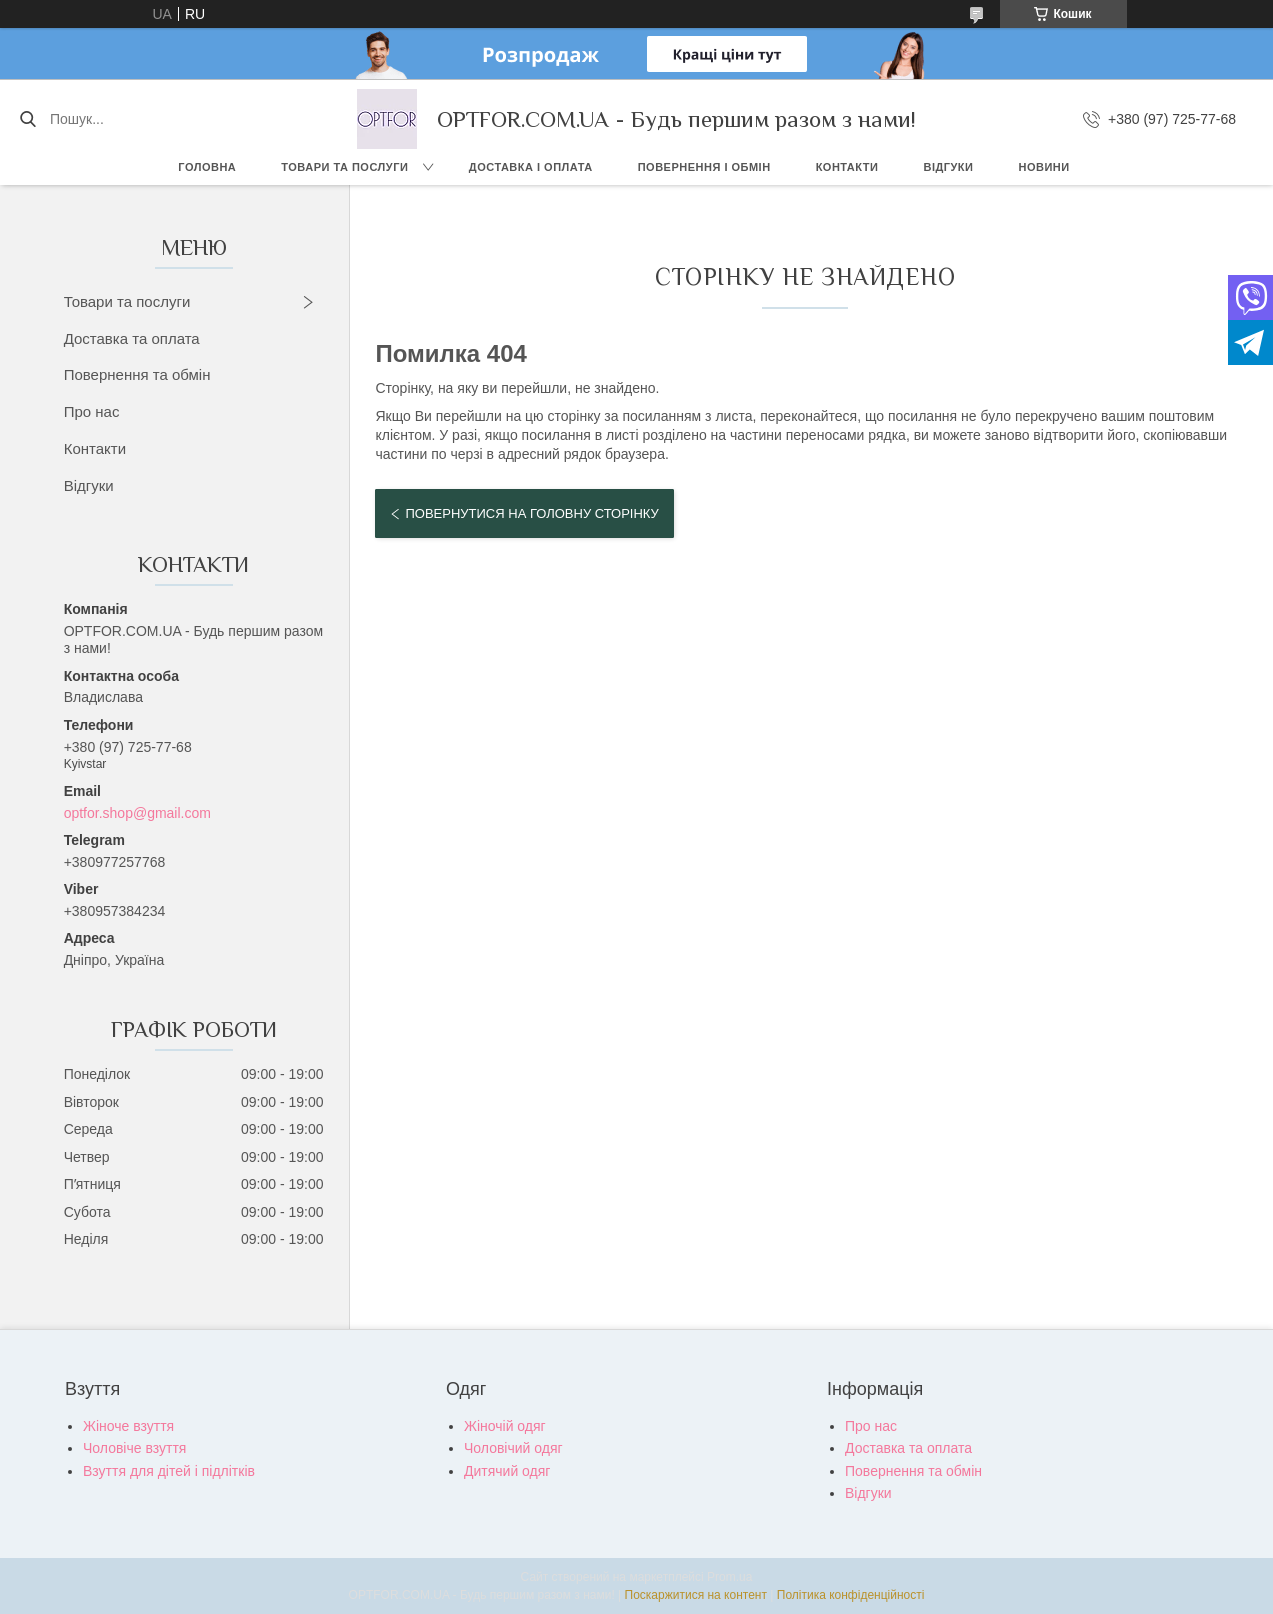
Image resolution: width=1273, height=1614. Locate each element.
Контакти (847, 167)
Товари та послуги (344, 167)
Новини (1043, 167)
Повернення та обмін (137, 374)
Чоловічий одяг (513, 1448)
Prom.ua (729, 1577)
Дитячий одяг (507, 1471)
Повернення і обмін (704, 167)
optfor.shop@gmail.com (137, 813)
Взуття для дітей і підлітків (169, 1471)
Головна (207, 167)
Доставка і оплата (531, 167)
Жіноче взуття (128, 1426)
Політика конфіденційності (851, 1595)
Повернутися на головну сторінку (531, 513)
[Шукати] (27, 119)
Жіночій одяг (505, 1426)
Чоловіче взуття (134, 1448)
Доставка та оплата (132, 338)
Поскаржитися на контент (696, 1595)
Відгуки (948, 167)
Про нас (92, 411)
